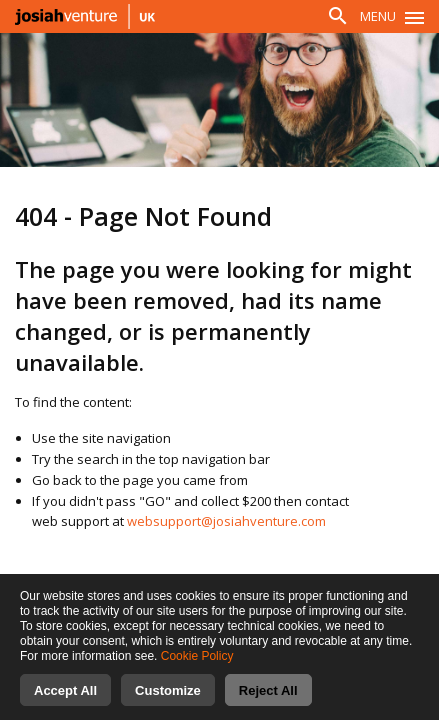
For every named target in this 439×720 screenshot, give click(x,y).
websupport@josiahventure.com (226, 521)
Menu (378, 16)
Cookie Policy (197, 672)
